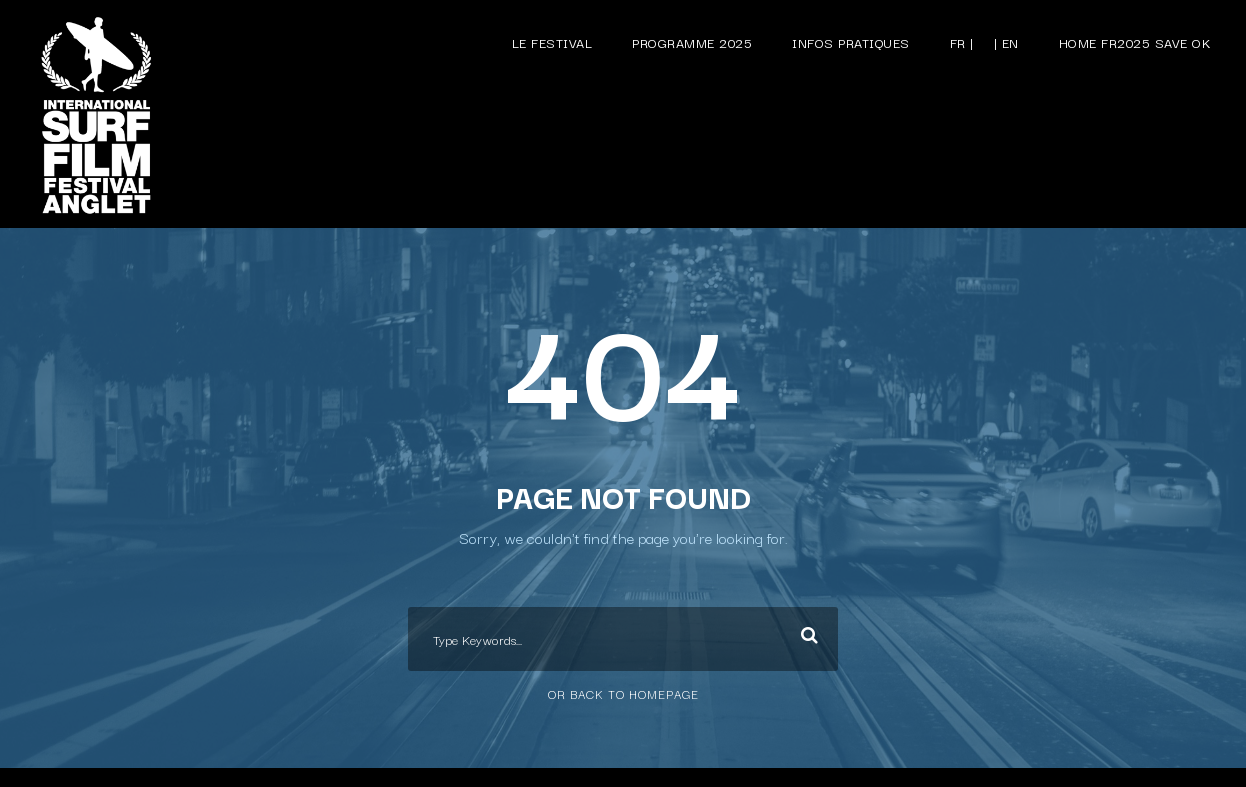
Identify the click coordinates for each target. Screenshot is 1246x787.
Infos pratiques (851, 42)
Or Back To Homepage (623, 693)
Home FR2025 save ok (1135, 42)
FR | (962, 42)
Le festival (552, 42)
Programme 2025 (692, 42)
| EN (1006, 42)
